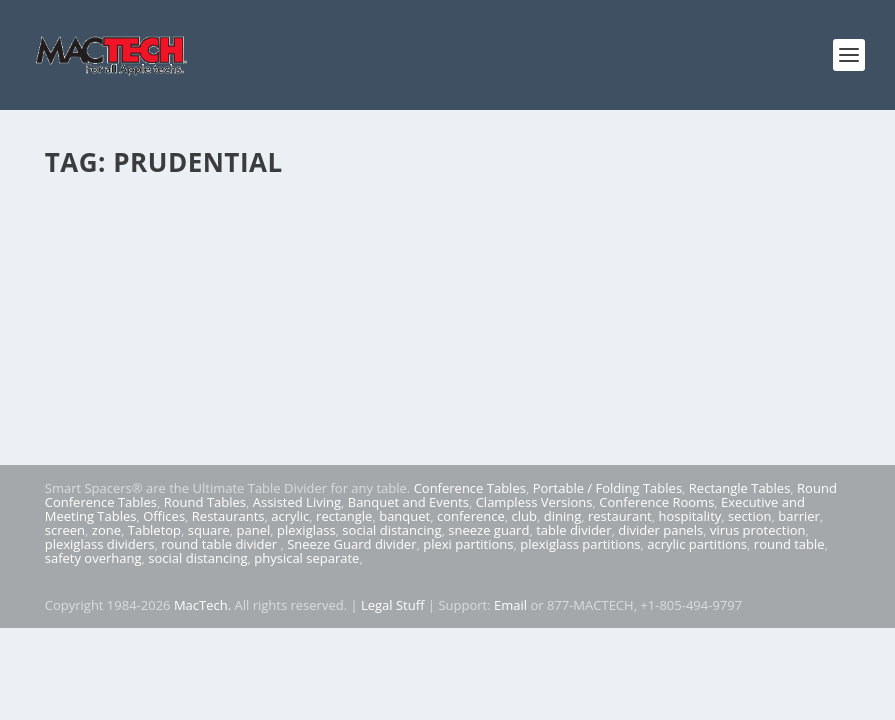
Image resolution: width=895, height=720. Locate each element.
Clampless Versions (534, 502)
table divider (573, 530)
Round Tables (205, 502)
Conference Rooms (656, 502)
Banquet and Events (408, 502)
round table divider (220, 544)
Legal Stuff (393, 605)
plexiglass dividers (100, 544)
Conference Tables (470, 488)
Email (510, 605)
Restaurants (228, 516)
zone (106, 530)
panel (254, 530)
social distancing (391, 530)
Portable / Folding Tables (607, 488)
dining (563, 516)
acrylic (290, 516)
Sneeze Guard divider (351, 544)
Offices (164, 516)
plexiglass (306, 530)
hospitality (690, 516)
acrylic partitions (697, 544)
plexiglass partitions (580, 544)
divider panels (660, 530)
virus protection (758, 530)
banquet (404, 516)
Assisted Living (297, 502)
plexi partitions (468, 544)
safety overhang (93, 558)
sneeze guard (488, 530)
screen (65, 530)
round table (789, 544)
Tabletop (154, 530)
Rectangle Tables (740, 488)
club (524, 516)
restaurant (620, 516)
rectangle (344, 516)
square (209, 530)
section (749, 516)
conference (471, 516)
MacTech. (202, 605)
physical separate (306, 558)
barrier (799, 516)
